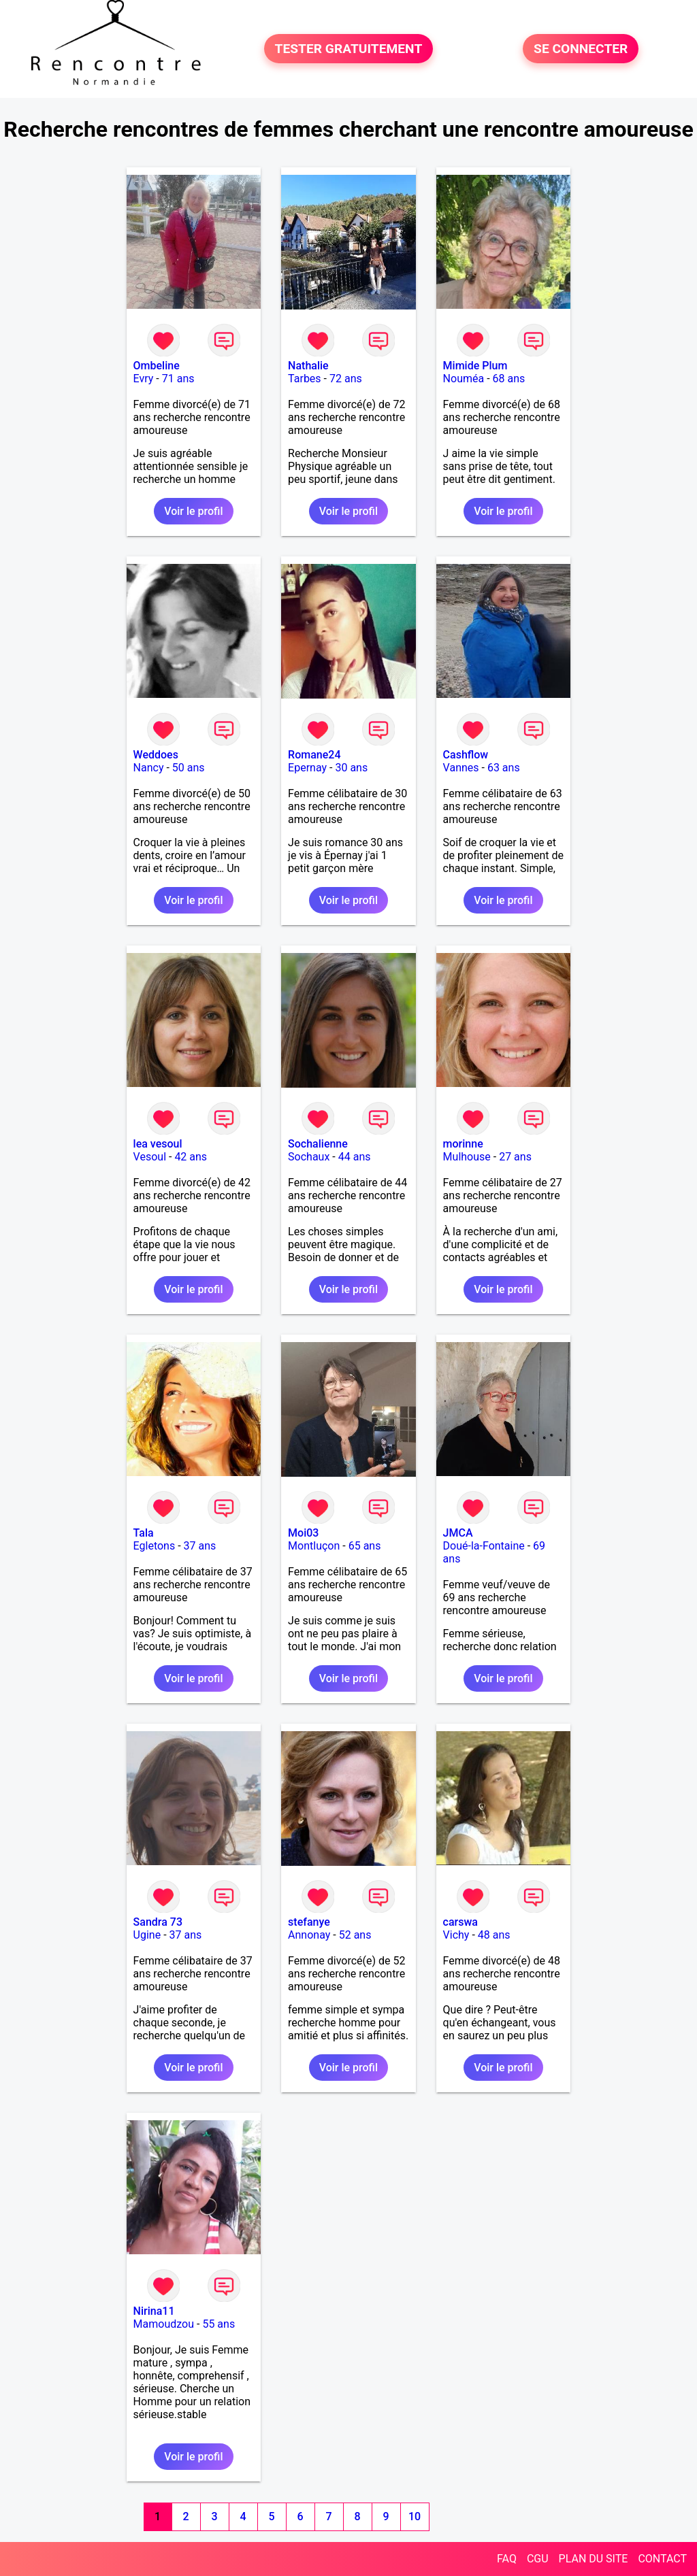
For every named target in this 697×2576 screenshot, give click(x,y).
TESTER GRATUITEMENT (349, 48)
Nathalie (308, 365)
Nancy (148, 767)
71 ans (178, 378)
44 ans (354, 1156)
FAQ (507, 2558)
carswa (460, 1922)
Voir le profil (193, 511)
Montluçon (314, 1545)
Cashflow (466, 754)
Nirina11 (154, 2311)
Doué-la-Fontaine (484, 1545)
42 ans (190, 1156)
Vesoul (149, 1156)
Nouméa (464, 378)
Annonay (309, 1934)
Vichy (456, 1934)
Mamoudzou (163, 2324)
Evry (143, 378)
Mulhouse (467, 1156)
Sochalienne (318, 1143)
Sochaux (308, 1156)
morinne (463, 1143)
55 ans (218, 2324)
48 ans (494, 1934)
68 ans (509, 378)
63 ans (503, 767)
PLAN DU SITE (593, 2558)
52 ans (355, 1934)
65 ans (364, 1545)
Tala (143, 1532)
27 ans (515, 1156)
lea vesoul (157, 1143)
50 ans (188, 767)
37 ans (200, 1545)
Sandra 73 (157, 1922)
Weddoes (155, 754)
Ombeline (156, 365)
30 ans (351, 767)
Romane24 (314, 754)
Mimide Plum (475, 365)
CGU (538, 2558)
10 (414, 2516)
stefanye (309, 1922)
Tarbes (304, 378)
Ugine (147, 1934)
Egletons (154, 1545)
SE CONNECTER (581, 48)
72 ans (345, 378)
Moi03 (303, 1532)
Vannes (461, 767)
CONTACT (662, 2558)
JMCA (458, 1532)
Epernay (307, 767)
